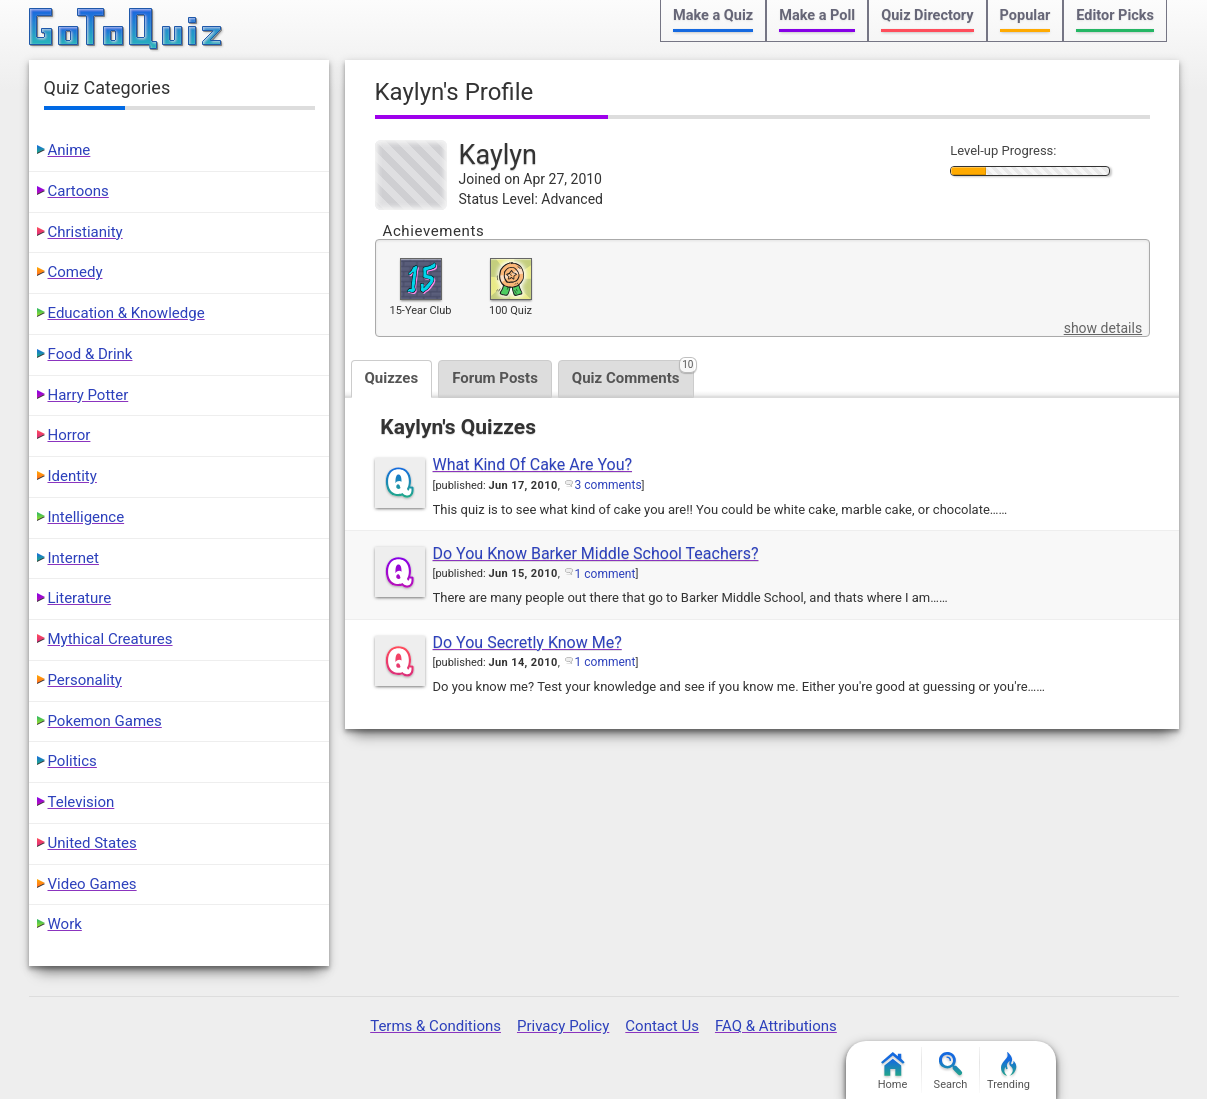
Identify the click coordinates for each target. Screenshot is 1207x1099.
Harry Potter (88, 395)
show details (1103, 328)
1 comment (605, 574)
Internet (73, 558)
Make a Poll (817, 15)
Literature (80, 598)
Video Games (92, 884)
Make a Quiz (713, 15)
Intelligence (86, 517)
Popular (1025, 15)
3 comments (608, 485)
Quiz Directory (927, 15)
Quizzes (392, 378)
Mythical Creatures (110, 639)
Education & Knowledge (126, 313)
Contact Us (662, 1026)
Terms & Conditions (435, 1026)
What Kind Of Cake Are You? (533, 464)
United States (92, 843)
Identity (72, 476)
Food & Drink (90, 354)
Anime (69, 150)
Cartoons (78, 191)
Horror (69, 435)
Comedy (75, 272)
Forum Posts (495, 378)
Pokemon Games (105, 721)
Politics (72, 761)
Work (65, 924)
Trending (1008, 1071)
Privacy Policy (563, 1026)
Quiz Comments (633, 373)
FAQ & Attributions (776, 1026)
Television (81, 802)
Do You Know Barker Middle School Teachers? (596, 553)
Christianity (85, 232)
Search (951, 1071)
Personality (85, 680)
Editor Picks (1115, 15)
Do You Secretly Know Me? (527, 642)
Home (893, 1071)
